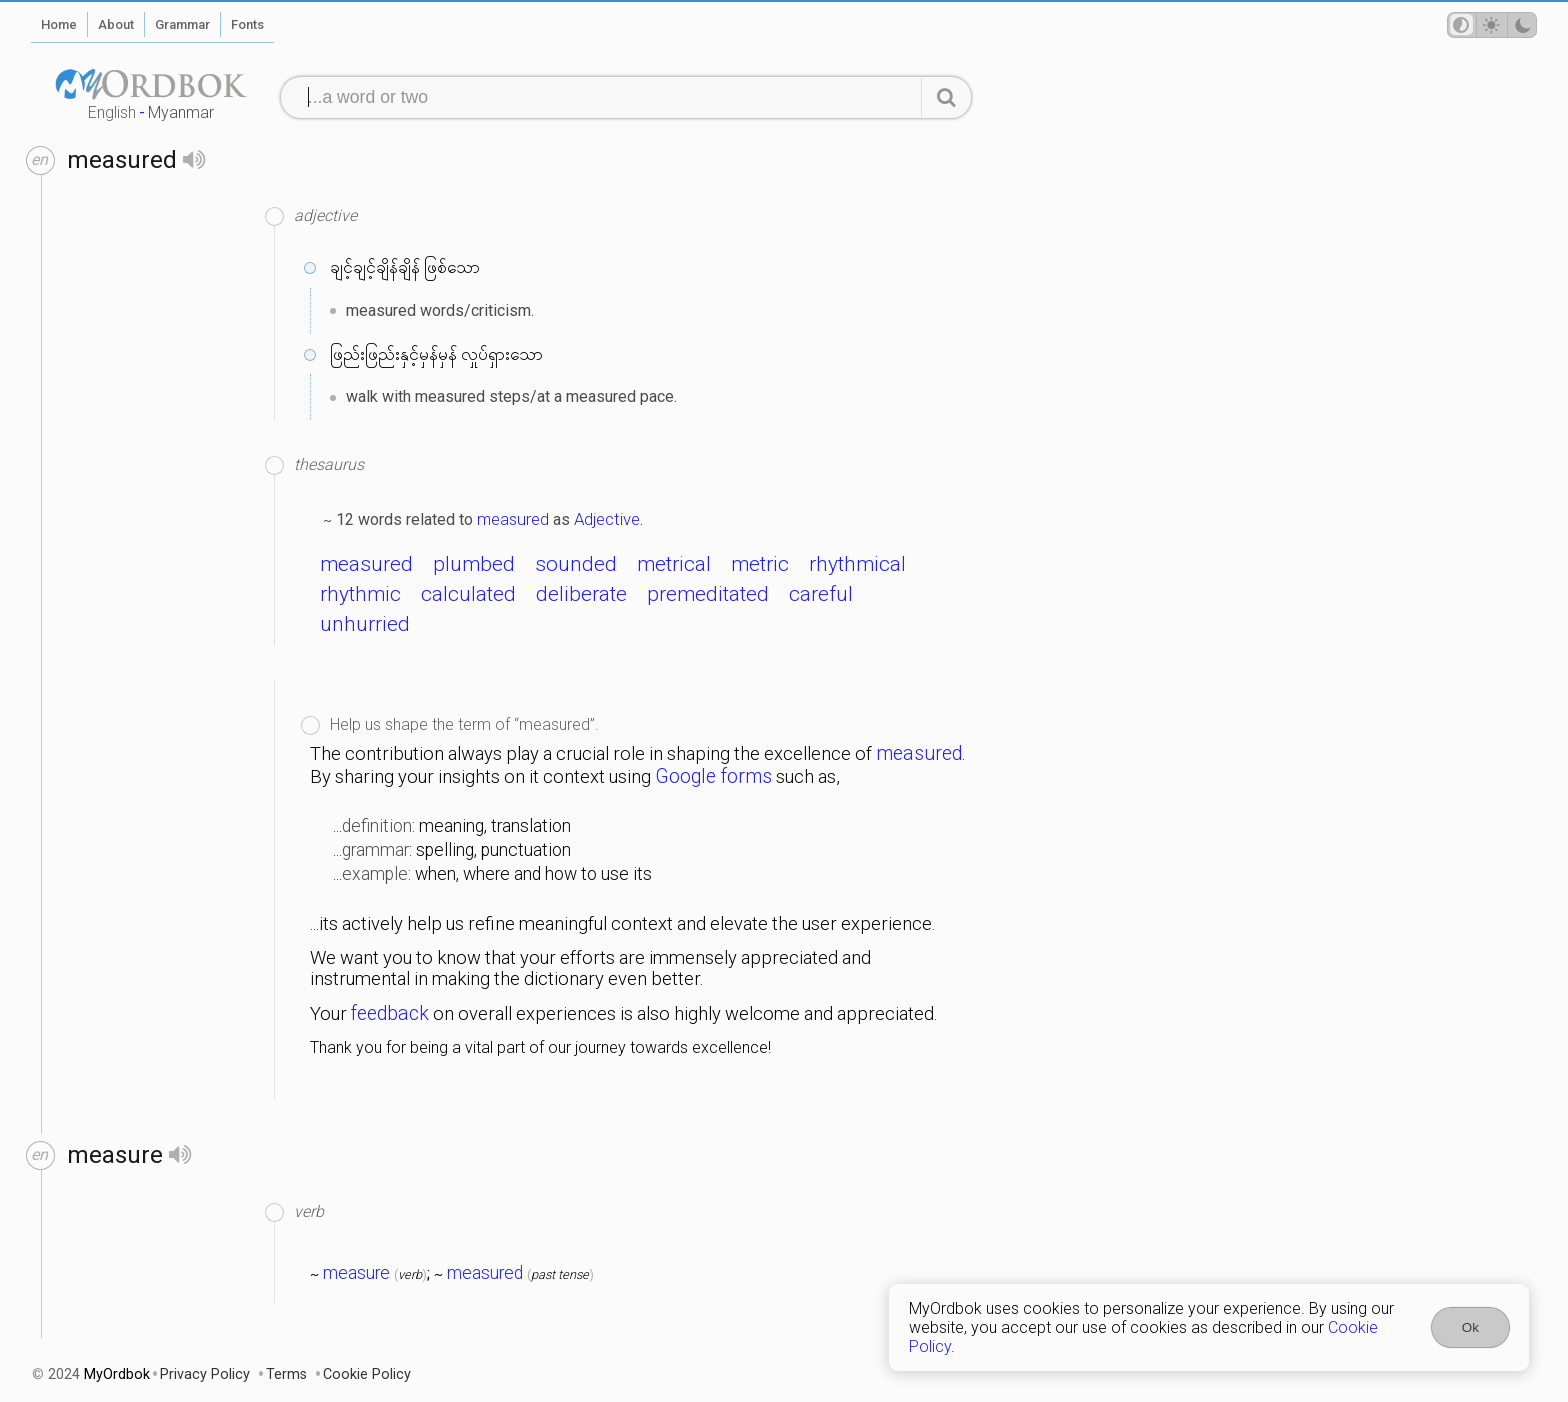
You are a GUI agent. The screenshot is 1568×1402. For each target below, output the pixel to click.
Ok (1470, 1327)
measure (356, 1273)
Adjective (607, 519)
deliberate (581, 594)
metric (760, 564)
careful (821, 594)
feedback (390, 1013)
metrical (674, 564)
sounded (576, 564)
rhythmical (857, 564)
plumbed (474, 564)
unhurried (365, 624)
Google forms (713, 776)
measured (513, 519)
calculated (468, 594)
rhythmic (360, 594)
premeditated (708, 594)
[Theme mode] (1492, 25)
